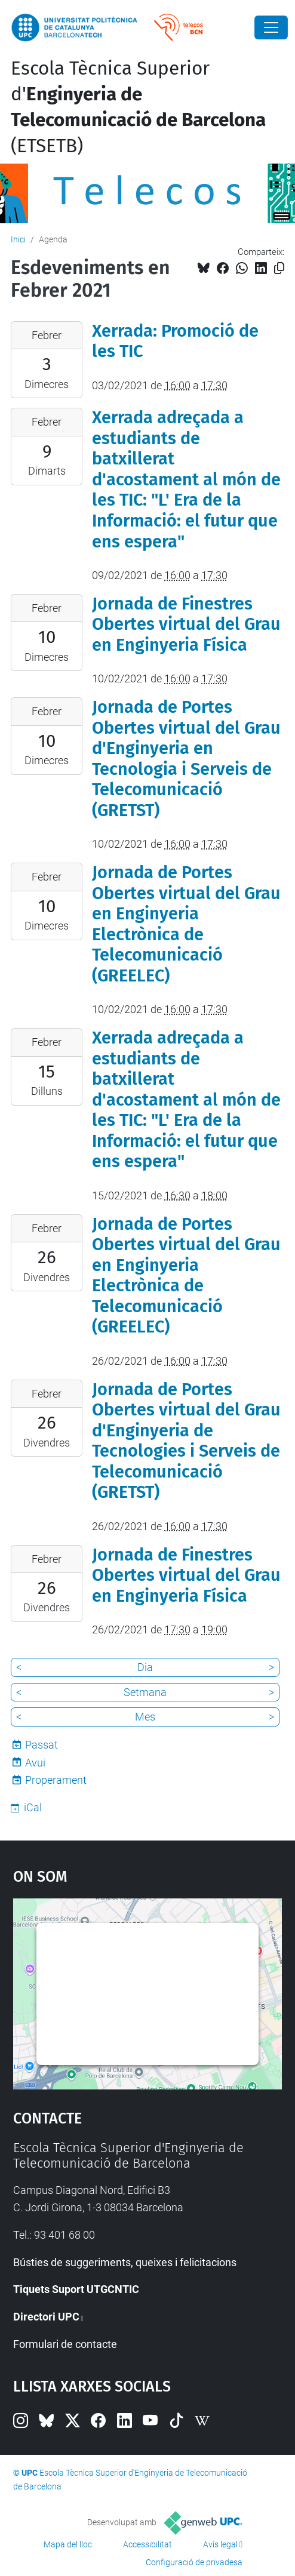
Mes (145, 1716)
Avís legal (220, 2544)
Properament (56, 1780)
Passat (41, 1744)
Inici (18, 239)
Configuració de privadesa (194, 2562)
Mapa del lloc (68, 2544)
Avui (35, 1762)
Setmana (145, 1692)
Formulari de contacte (65, 2344)
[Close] (271, 27)
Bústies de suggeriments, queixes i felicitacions (124, 2262)
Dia (145, 1667)
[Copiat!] (279, 268)
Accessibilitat (147, 2544)
